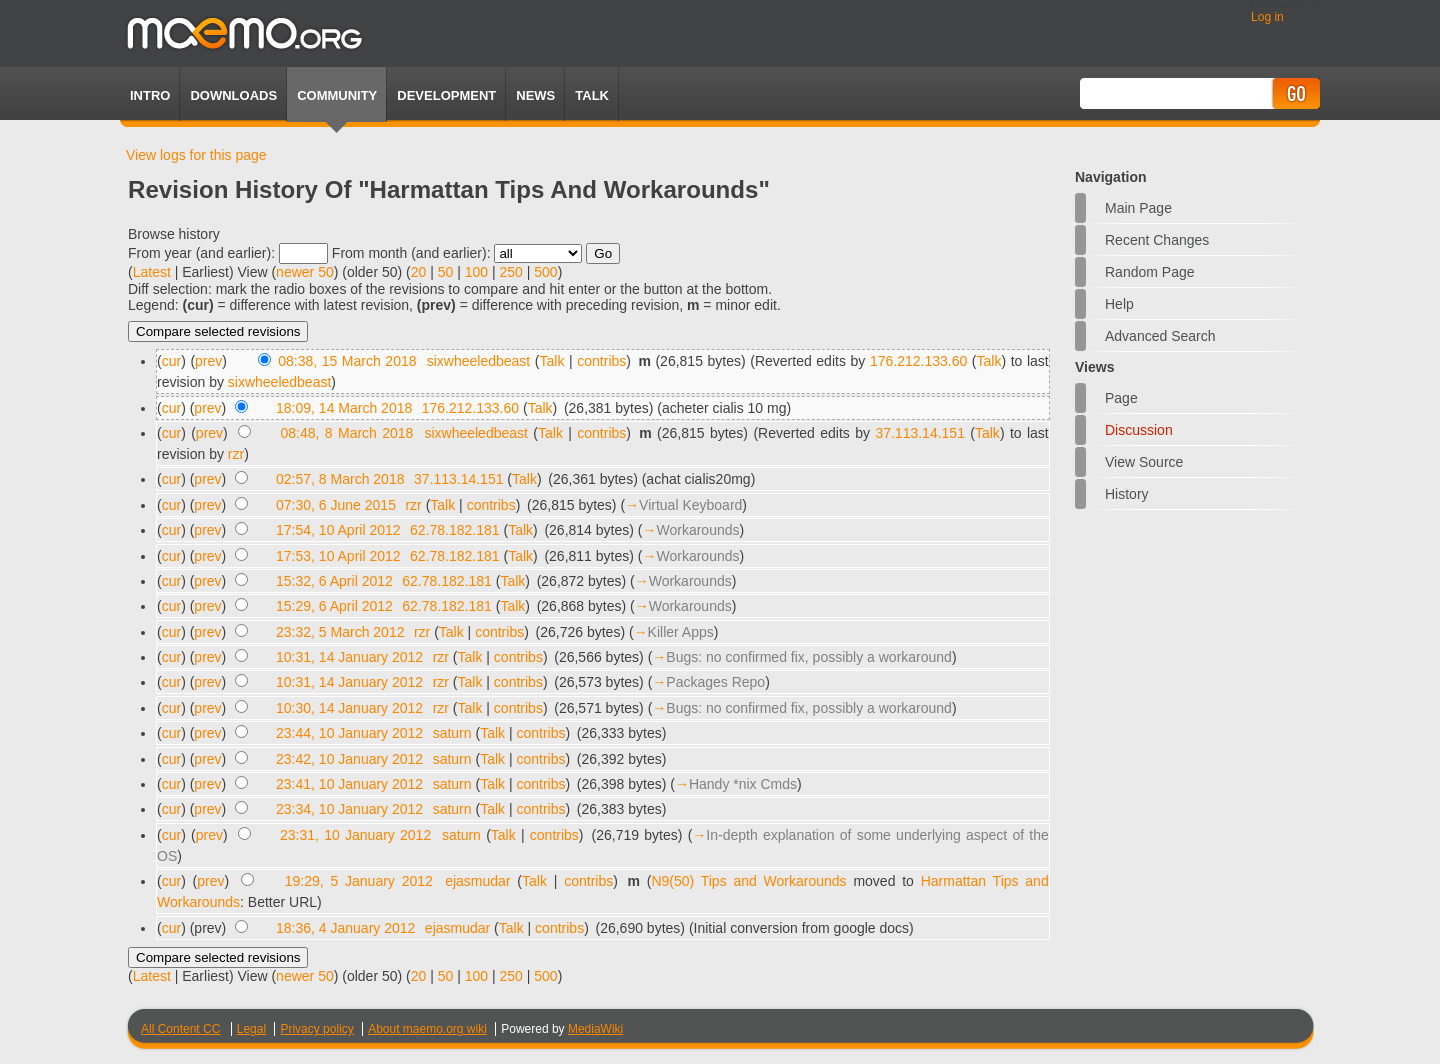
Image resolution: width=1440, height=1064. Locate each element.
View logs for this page (196, 155)
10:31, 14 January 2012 (349, 657)
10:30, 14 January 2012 (349, 708)
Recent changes (1157, 240)
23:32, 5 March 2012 (340, 632)
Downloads (233, 95)
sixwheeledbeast (479, 361)
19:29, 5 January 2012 (359, 881)
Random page (1150, 272)
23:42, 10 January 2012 (349, 759)
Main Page (1138, 208)
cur (171, 361)
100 (476, 272)
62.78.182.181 (455, 530)
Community (337, 95)
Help (1119, 304)
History (1127, 494)
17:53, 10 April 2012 (338, 556)
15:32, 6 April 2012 (334, 581)
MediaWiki (595, 1029)
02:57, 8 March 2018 (340, 479)
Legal (251, 1029)
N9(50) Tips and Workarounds (748, 881)
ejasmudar (477, 881)
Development (446, 95)
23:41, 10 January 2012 (349, 784)
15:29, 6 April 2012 (334, 606)
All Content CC (180, 1029)
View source (1144, 462)
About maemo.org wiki (427, 1029)
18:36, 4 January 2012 (345, 928)
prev (208, 361)
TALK (592, 95)
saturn (452, 733)
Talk (552, 361)
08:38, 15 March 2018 (347, 361)
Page (1121, 398)
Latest (152, 272)
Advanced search (1160, 336)
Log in (1267, 17)
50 (446, 272)
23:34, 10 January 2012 (349, 809)
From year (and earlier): (201, 253)
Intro (150, 95)
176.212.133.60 (918, 361)
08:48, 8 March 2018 (347, 433)
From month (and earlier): (411, 253)
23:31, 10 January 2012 (355, 835)
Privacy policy (316, 1029)
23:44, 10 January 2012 (349, 733)
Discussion (1139, 430)
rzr (236, 454)
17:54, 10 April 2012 (338, 530)
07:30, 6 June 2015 (336, 505)
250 (511, 272)
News (535, 95)
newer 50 (305, 272)
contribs (601, 361)
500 (545, 272)
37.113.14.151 (920, 433)
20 (419, 272)
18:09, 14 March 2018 (344, 408)
